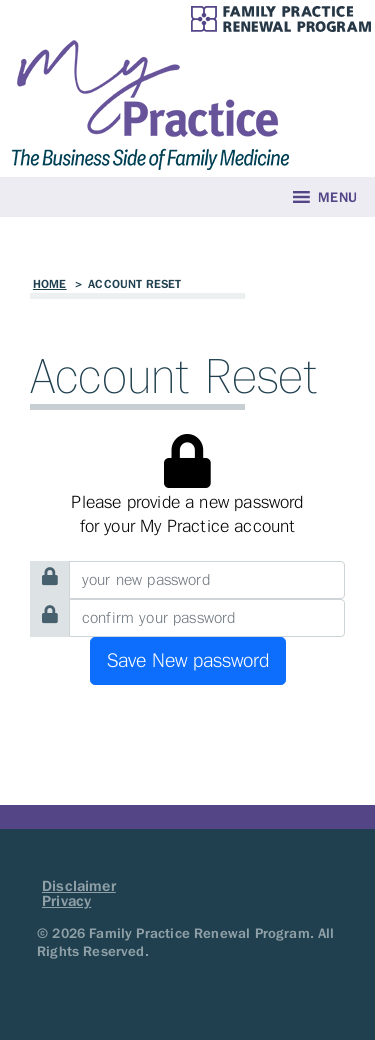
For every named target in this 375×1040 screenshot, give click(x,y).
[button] (337, 197)
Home (50, 284)
